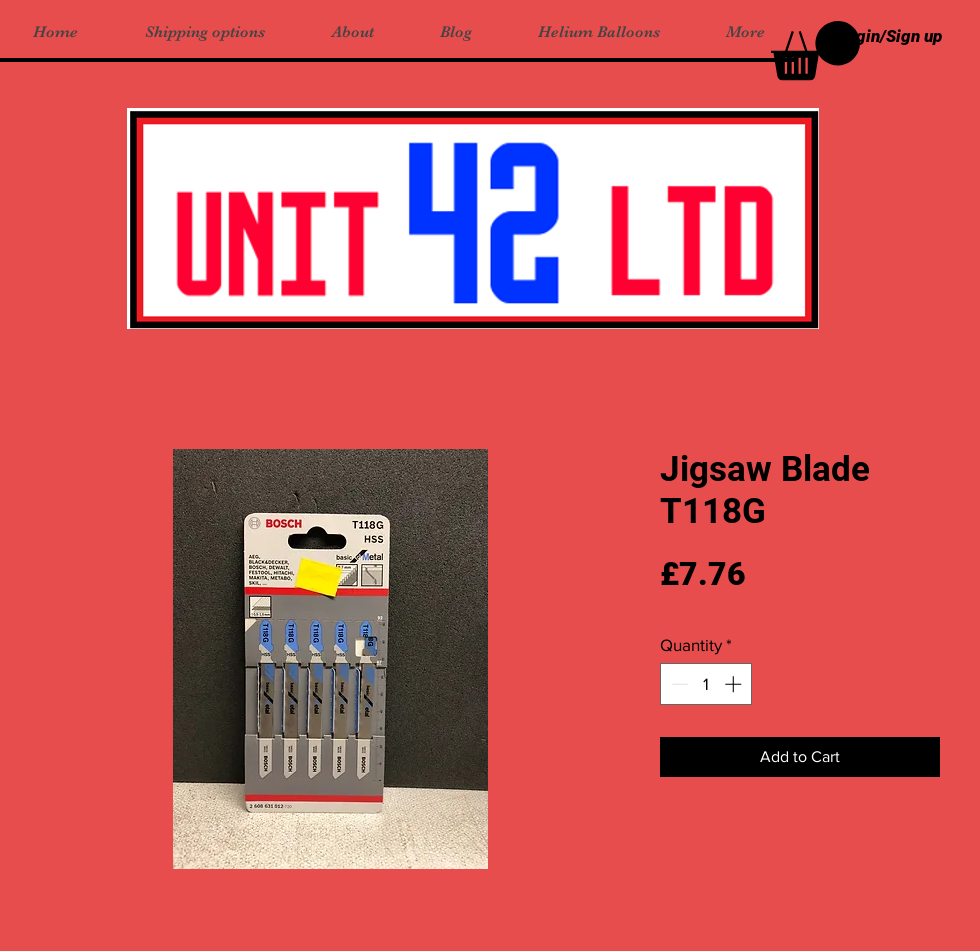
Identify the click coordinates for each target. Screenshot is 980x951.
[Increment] (735, 684)
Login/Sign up (890, 36)
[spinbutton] (706, 684)
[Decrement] (678, 684)
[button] (815, 50)
